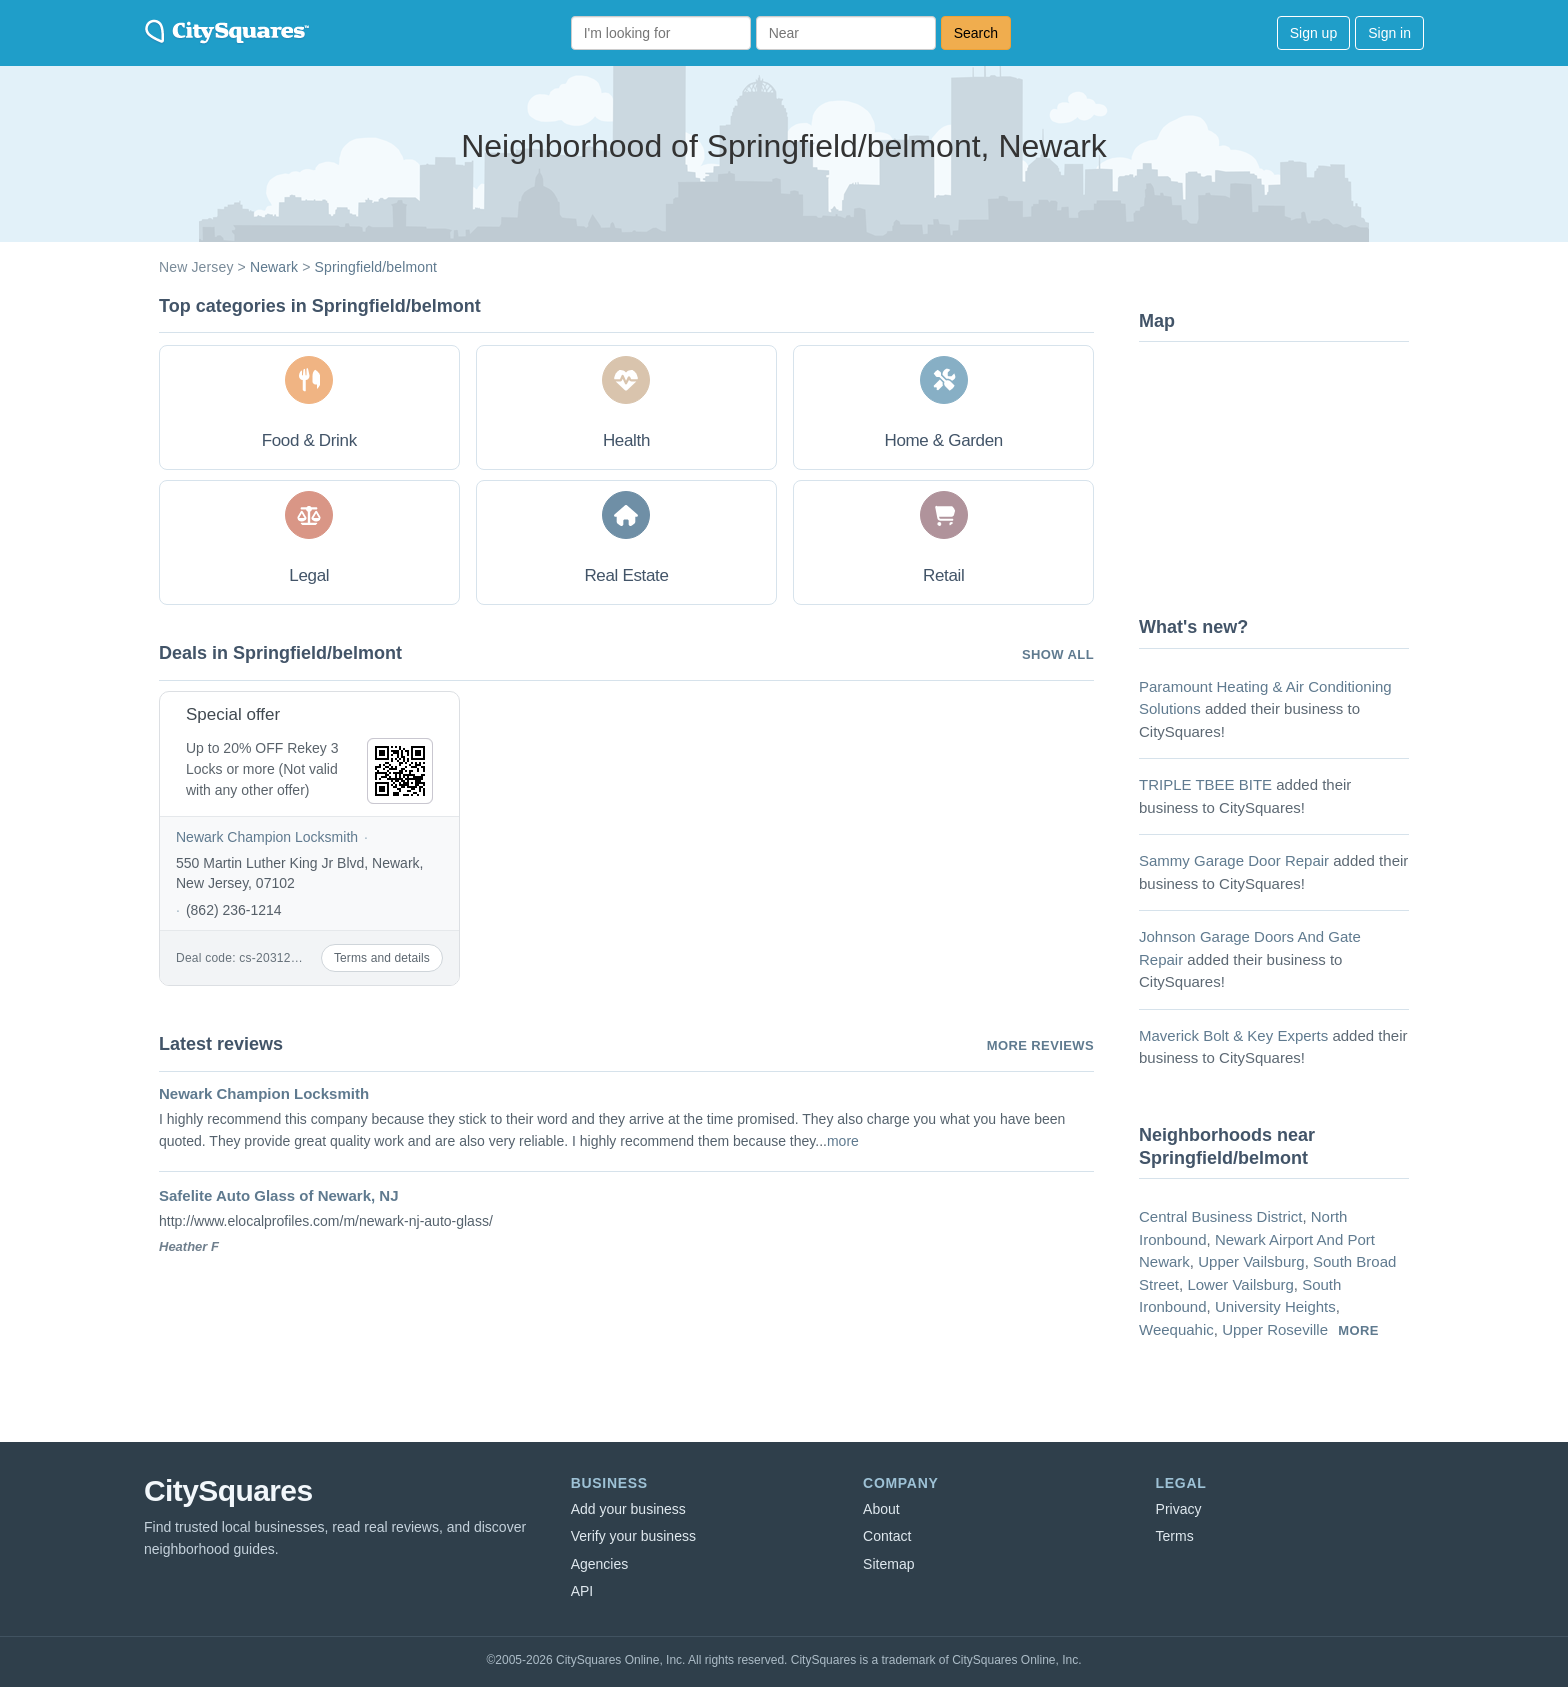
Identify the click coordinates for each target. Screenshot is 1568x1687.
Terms (1175, 1536)
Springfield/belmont (376, 267)
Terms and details (382, 958)
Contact (887, 1536)
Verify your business (633, 1536)
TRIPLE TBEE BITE (1205, 784)
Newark (274, 267)
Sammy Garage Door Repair (1234, 860)
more (843, 1141)
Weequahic (1176, 1329)
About (881, 1509)
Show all (1058, 654)
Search (976, 33)
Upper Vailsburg (1251, 1261)
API (582, 1591)
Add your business (628, 1509)
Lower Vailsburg (1240, 1284)
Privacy (1179, 1509)
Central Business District (1220, 1216)
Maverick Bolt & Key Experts (1233, 1035)
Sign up (1313, 33)
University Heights (1275, 1306)
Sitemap (888, 1564)
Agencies (600, 1564)
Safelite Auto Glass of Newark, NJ (279, 1195)
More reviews (1040, 1045)
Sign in (1389, 33)
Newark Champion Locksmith (267, 837)
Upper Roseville (1275, 1329)
